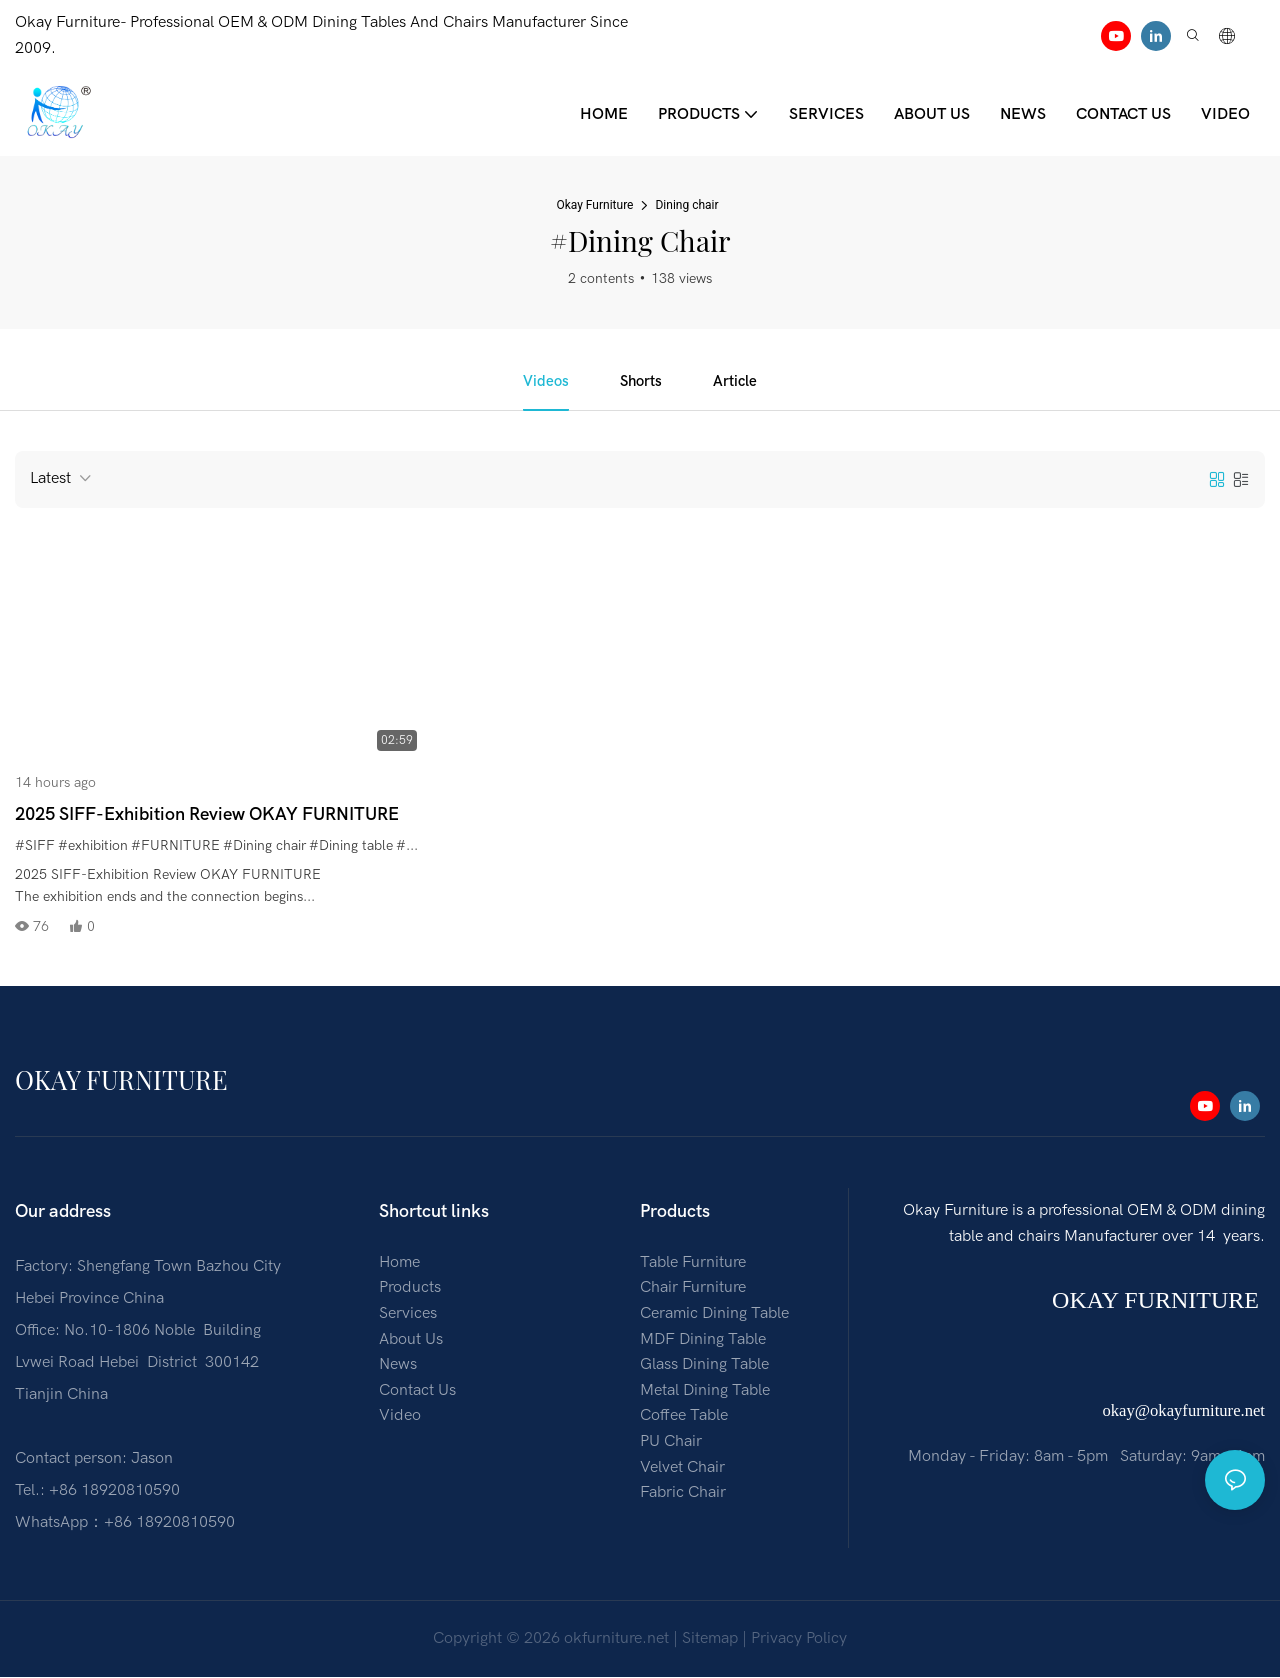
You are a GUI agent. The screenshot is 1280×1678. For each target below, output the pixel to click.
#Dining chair (264, 847)
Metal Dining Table (705, 1392)
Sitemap (710, 1640)
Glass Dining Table (704, 1366)
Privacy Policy (799, 1640)
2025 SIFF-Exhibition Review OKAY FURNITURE (207, 816)
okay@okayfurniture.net (1183, 1412)
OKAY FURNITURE (1158, 1302)
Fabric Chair (683, 1494)
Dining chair (686, 205)
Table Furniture (693, 1264)
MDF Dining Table (703, 1340)
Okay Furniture (594, 205)
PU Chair (671, 1443)
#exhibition (93, 847)
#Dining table (351, 847)
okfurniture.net (616, 1640)
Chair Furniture (693, 1289)
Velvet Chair (682, 1468)
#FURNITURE (175, 847)
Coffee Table (684, 1417)
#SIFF (35, 847)
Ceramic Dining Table (714, 1315)
